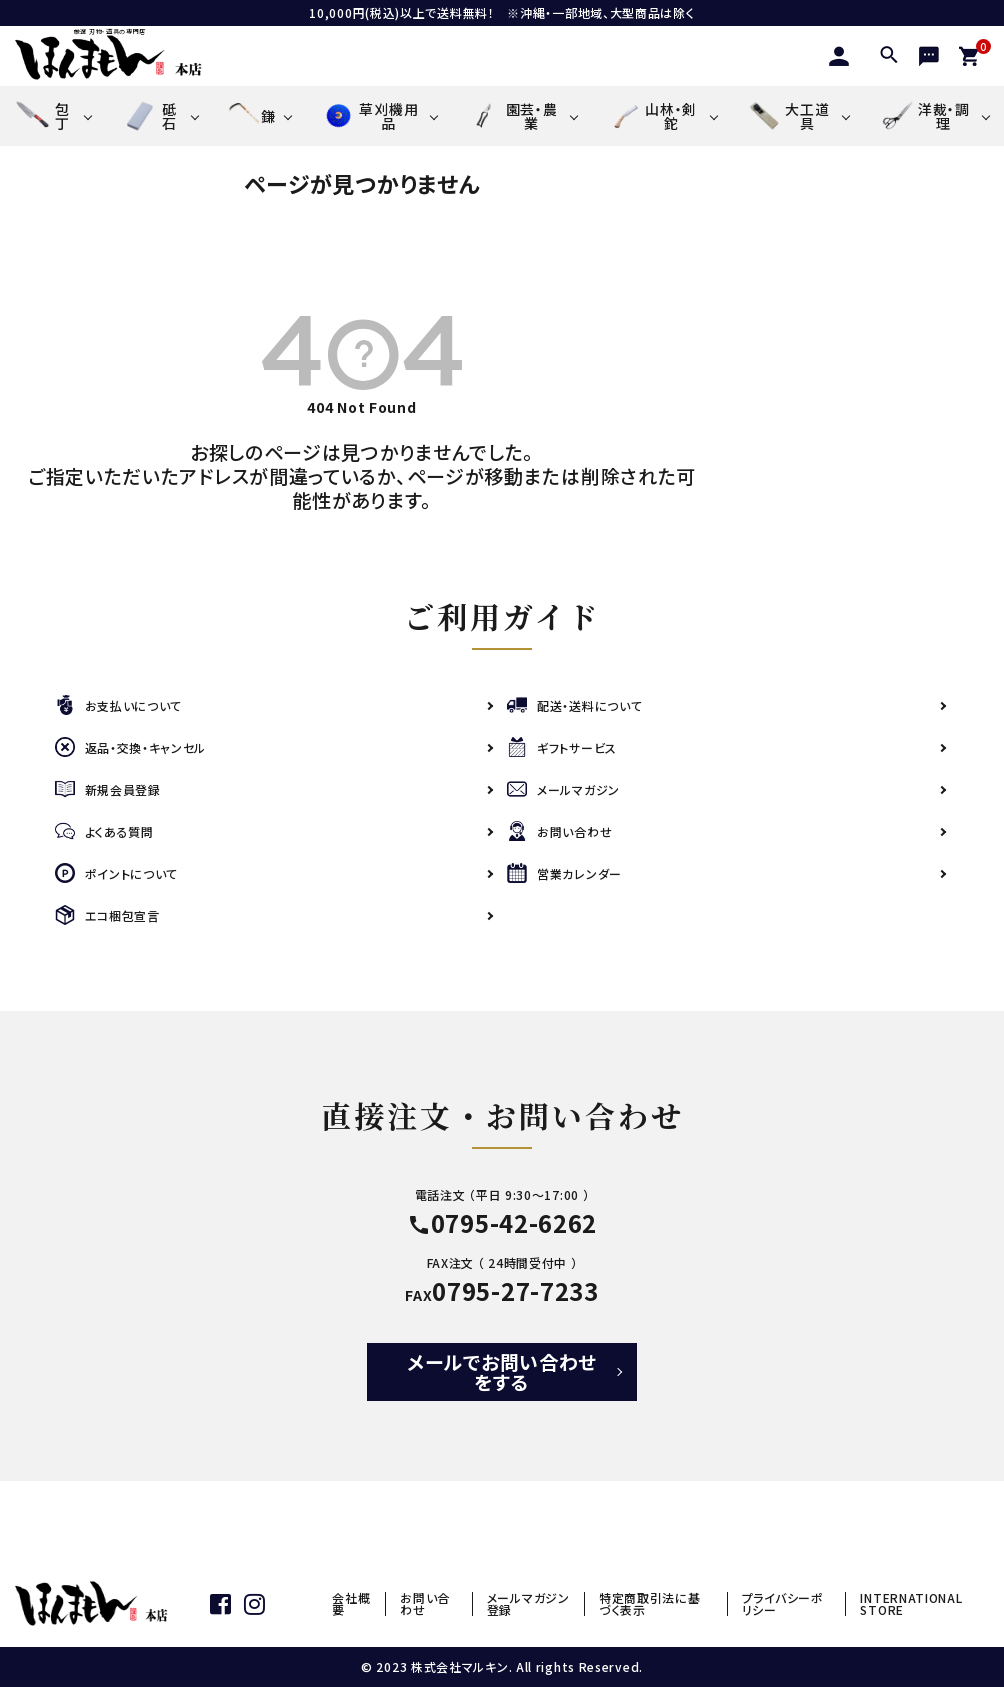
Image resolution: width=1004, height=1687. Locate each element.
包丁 (42, 116)
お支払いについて (119, 705)
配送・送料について (574, 705)
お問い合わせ (559, 831)
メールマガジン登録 (528, 1603)
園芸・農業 (512, 116)
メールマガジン (563, 789)
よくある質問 (104, 831)
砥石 (148, 116)
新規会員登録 (108, 789)
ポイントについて (117, 873)
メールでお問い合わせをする (502, 1371)
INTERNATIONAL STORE (911, 1603)
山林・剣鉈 (652, 116)
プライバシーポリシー (783, 1603)
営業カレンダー (564, 873)
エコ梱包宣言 (107, 915)
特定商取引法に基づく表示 (650, 1603)
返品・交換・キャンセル (131, 747)
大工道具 (788, 116)
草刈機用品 (369, 116)
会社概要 (351, 1603)
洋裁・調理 (924, 115)
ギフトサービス (562, 747)
